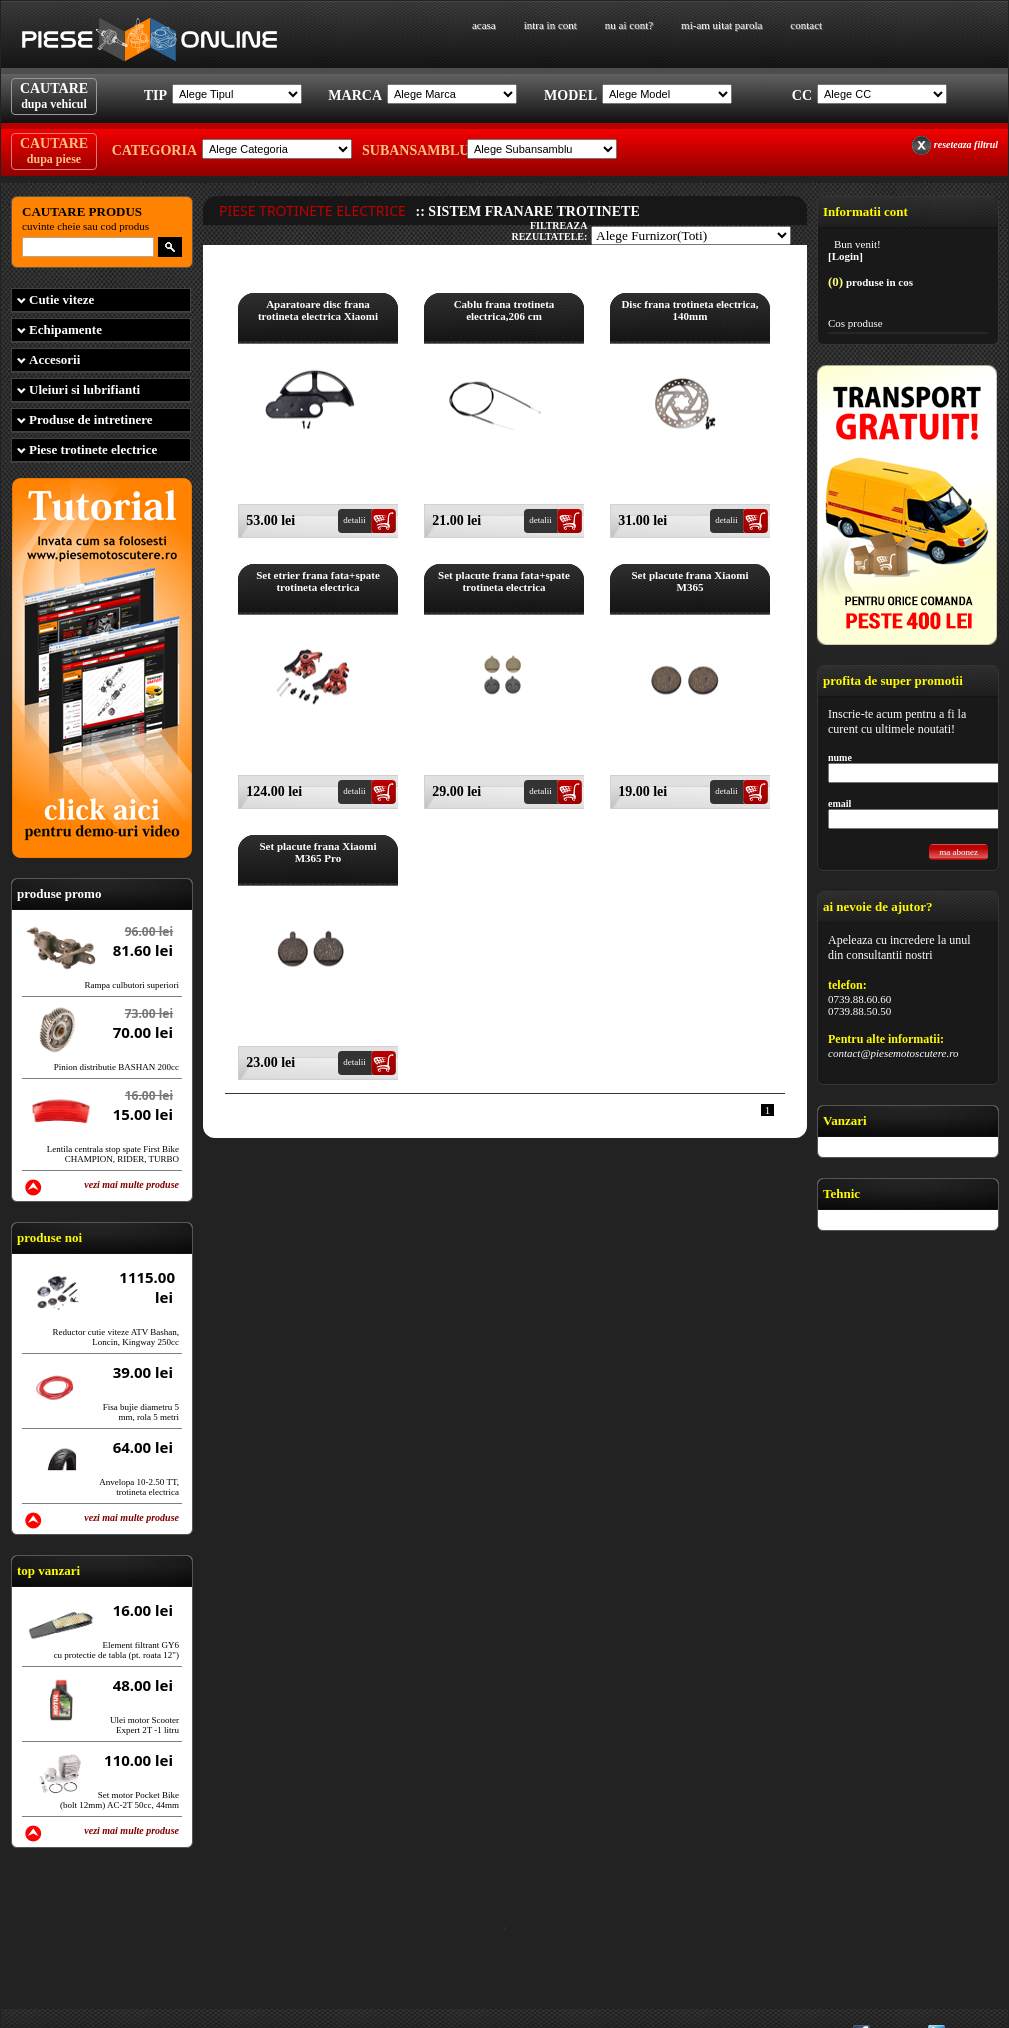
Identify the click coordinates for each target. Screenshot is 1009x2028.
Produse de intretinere (91, 419)
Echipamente (65, 329)
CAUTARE (54, 96)
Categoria (154, 150)
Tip (155, 95)
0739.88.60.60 (859, 999)
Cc (802, 95)
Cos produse (855, 323)
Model (570, 95)
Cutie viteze (61, 299)
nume (840, 757)
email (839, 803)
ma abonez (958, 852)
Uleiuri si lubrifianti (84, 389)
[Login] (845, 256)
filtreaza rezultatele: (549, 231)
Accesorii (54, 359)
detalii (354, 520)
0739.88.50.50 (859, 1011)
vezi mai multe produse (131, 1184)
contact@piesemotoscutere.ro (893, 1053)
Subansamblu (412, 150)
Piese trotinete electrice (93, 449)
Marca (355, 95)
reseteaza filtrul (966, 144)
